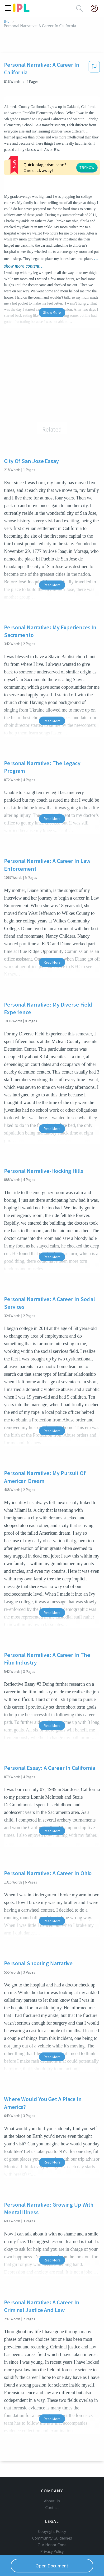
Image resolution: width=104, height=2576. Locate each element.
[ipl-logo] (21, 10)
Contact (52, 2480)
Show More (52, 277)
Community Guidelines (52, 2511)
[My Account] (96, 8)
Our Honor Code (52, 2517)
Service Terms (52, 2531)
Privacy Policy (52, 2524)
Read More (51, 550)
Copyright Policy (52, 2504)
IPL (6, 21)
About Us (52, 2473)
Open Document (52, 2566)
